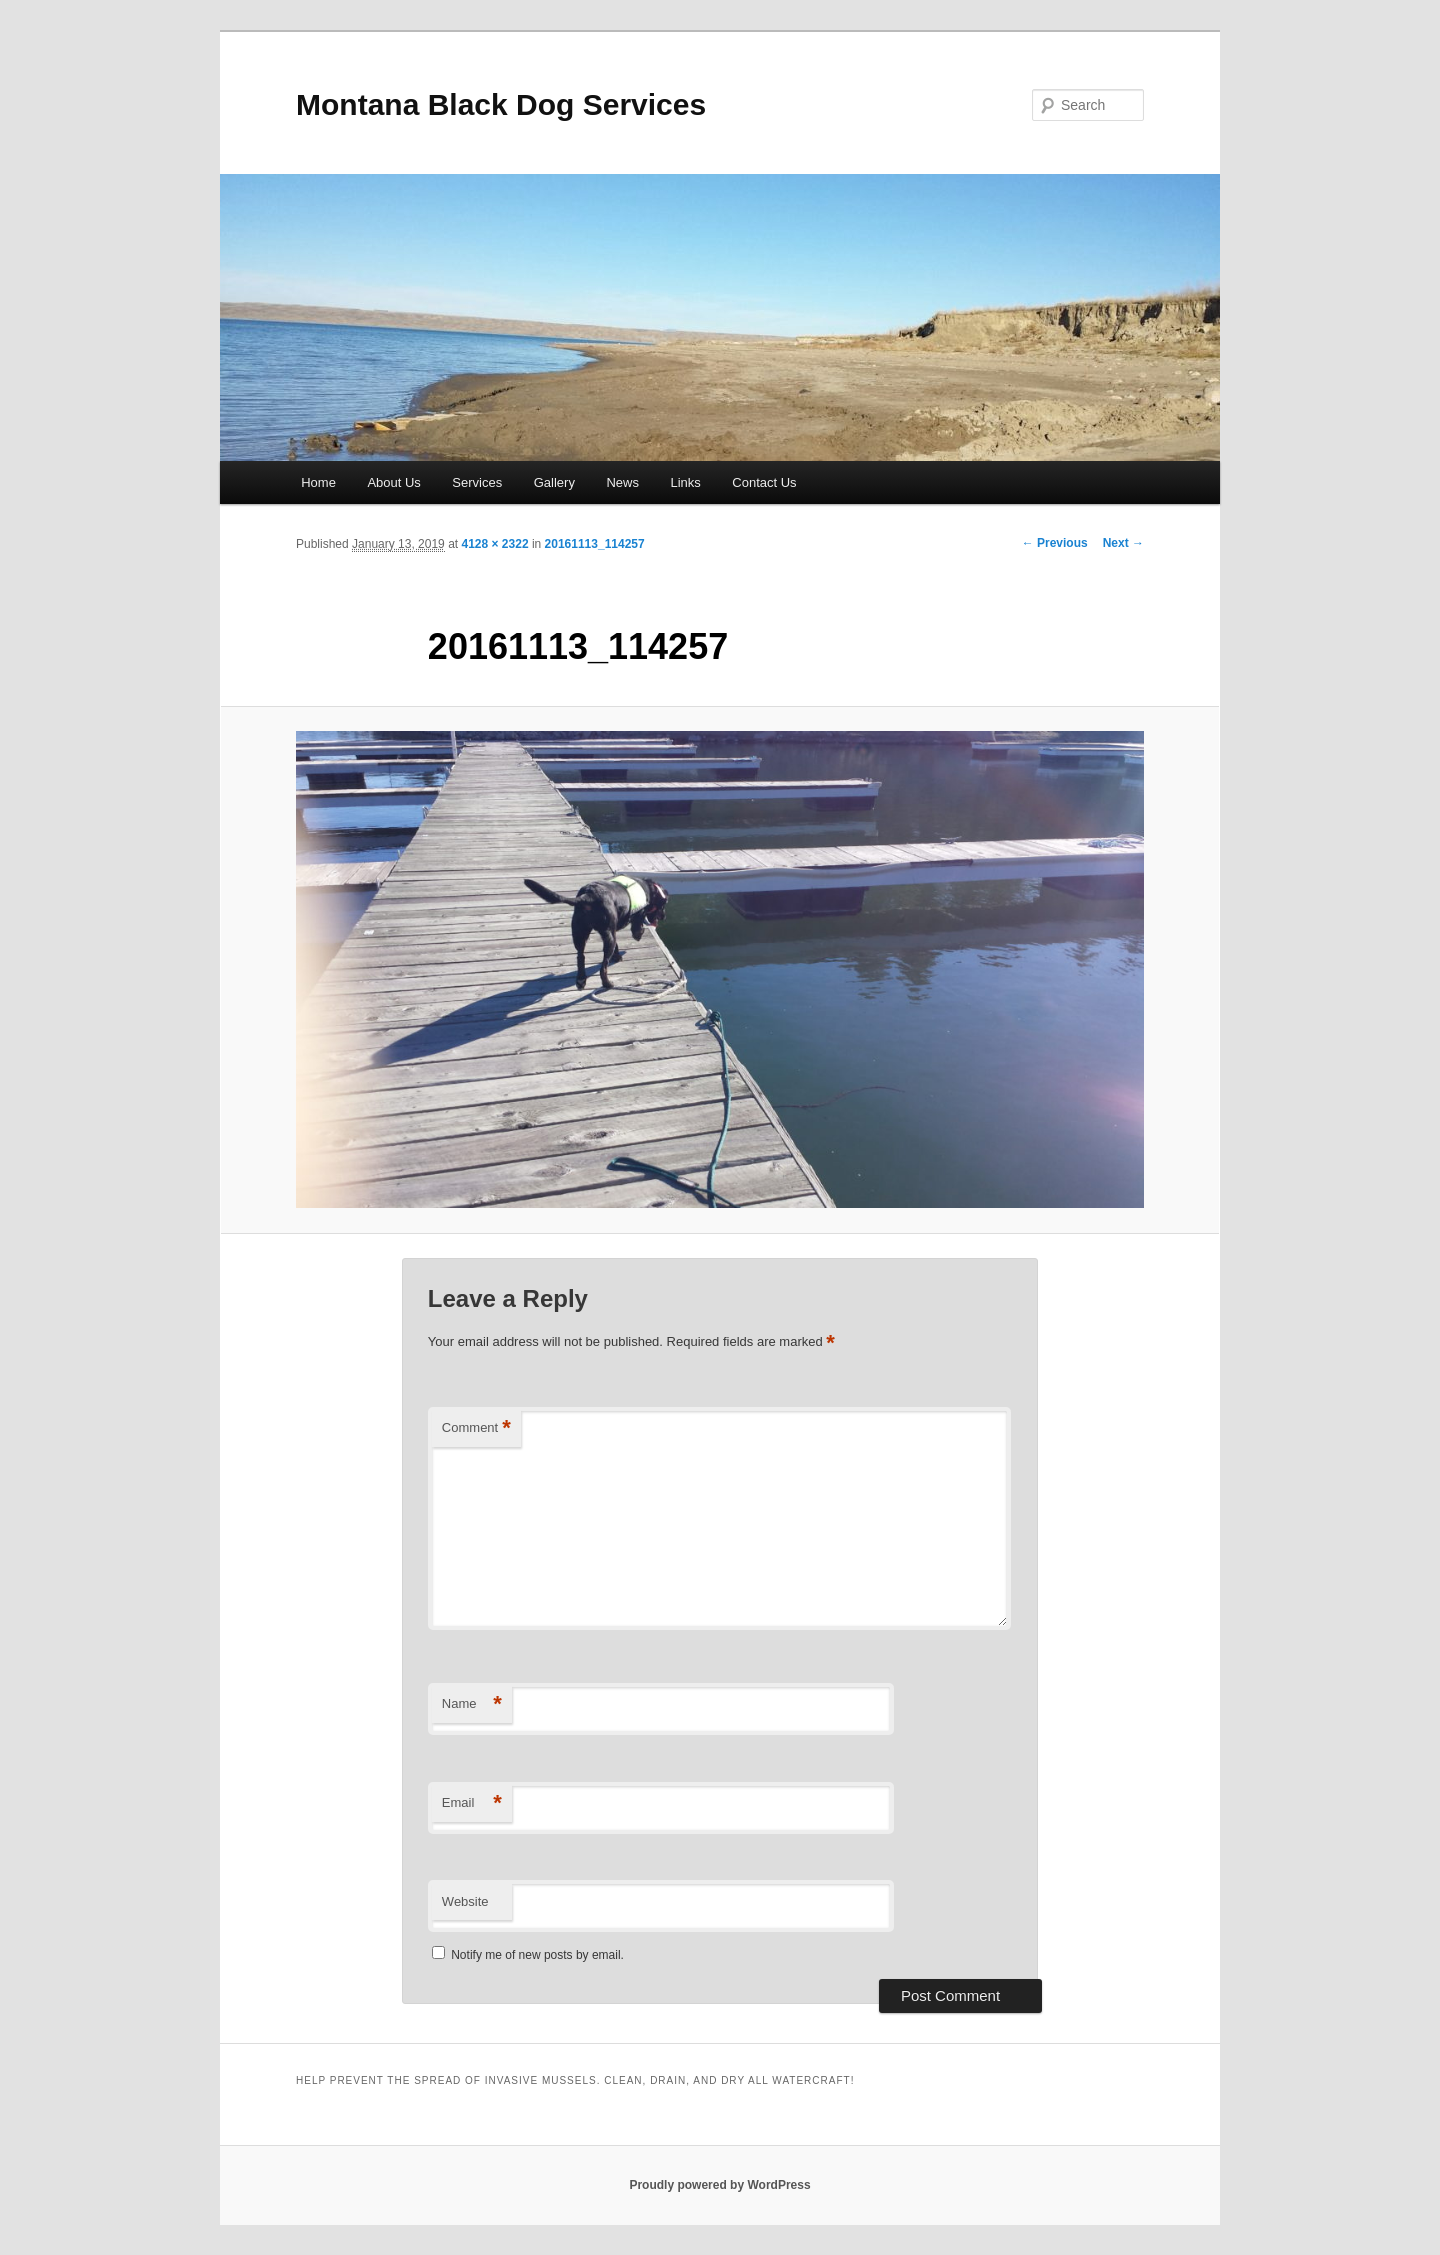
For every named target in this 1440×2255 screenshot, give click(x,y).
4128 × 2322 (494, 544)
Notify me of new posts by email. (537, 1955)
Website (465, 1901)
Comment (476, 1428)
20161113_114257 (595, 544)
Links (685, 482)
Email (472, 1803)
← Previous (1055, 543)
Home (318, 482)
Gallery (554, 482)
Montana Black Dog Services (501, 104)
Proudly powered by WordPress (719, 2185)
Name (472, 1704)
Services (477, 482)
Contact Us (764, 482)
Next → (1123, 543)
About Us (393, 482)
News (622, 482)
